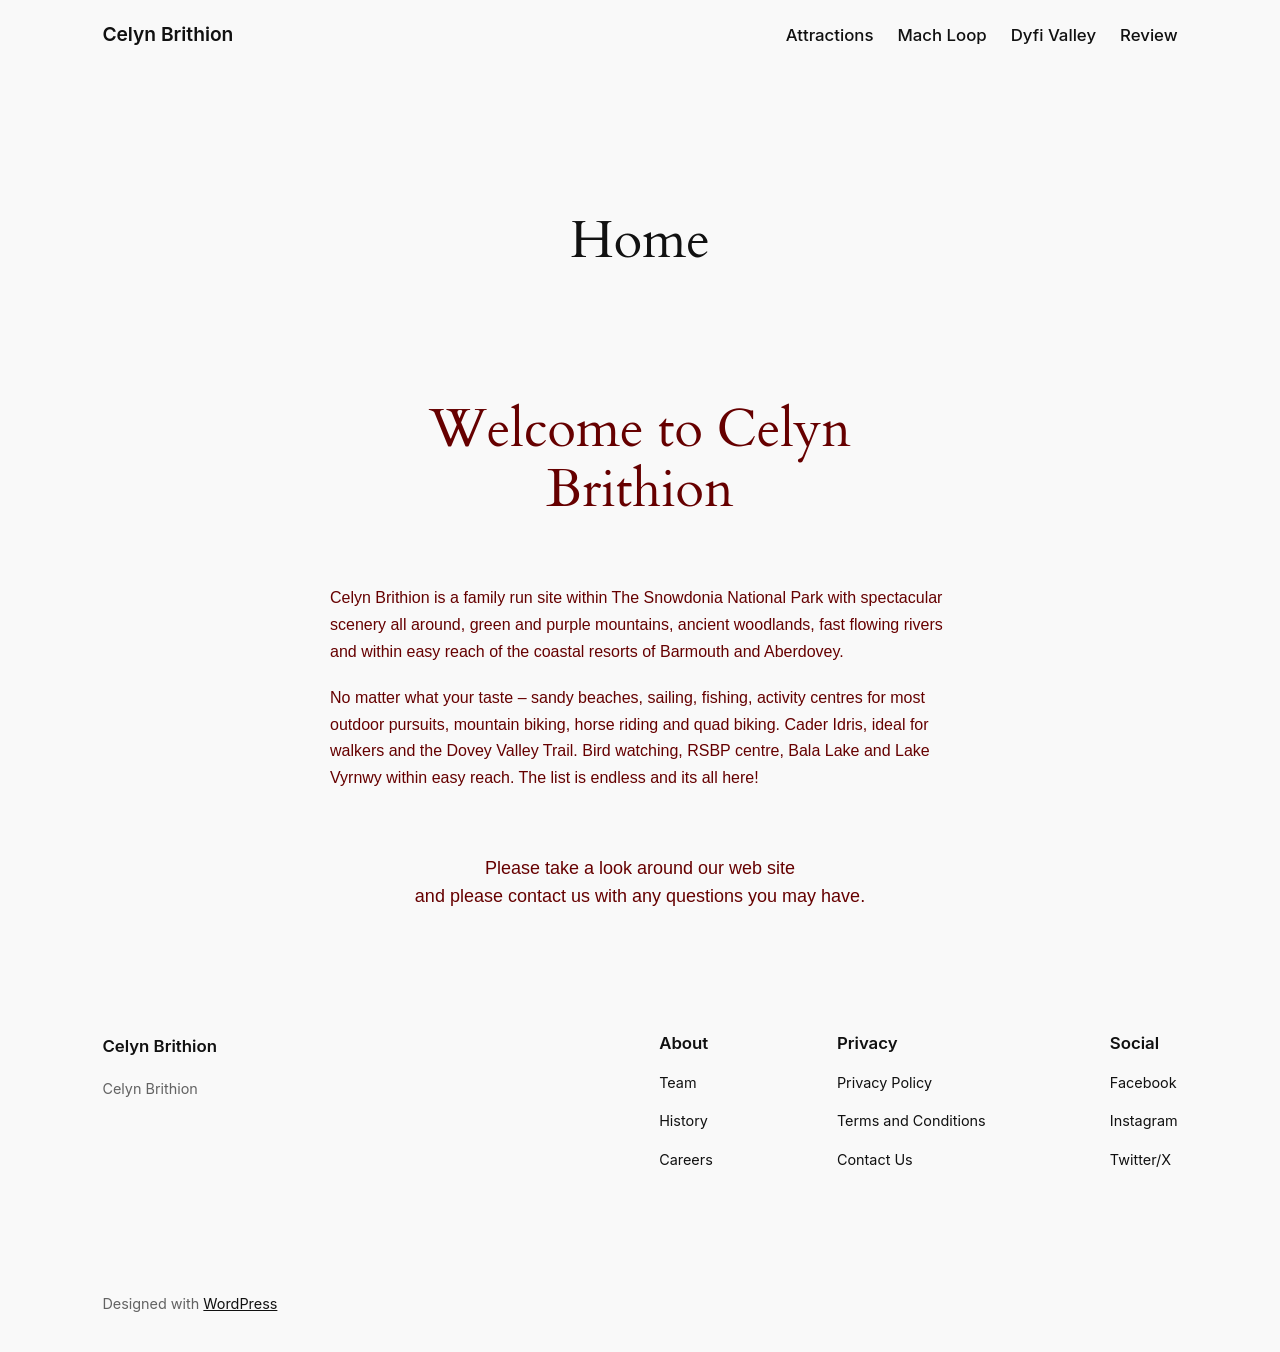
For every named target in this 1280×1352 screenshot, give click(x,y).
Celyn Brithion (167, 34)
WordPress (232, 1238)
